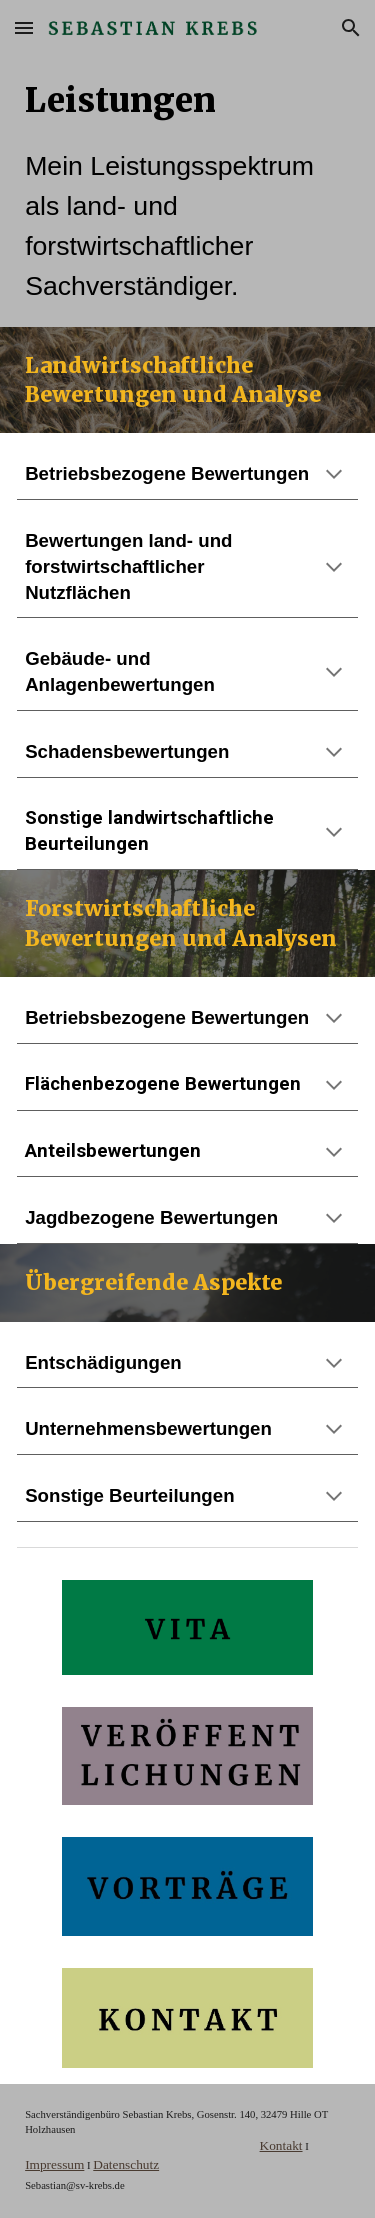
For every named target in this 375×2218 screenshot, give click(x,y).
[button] (24, 27)
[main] (187, 191)
